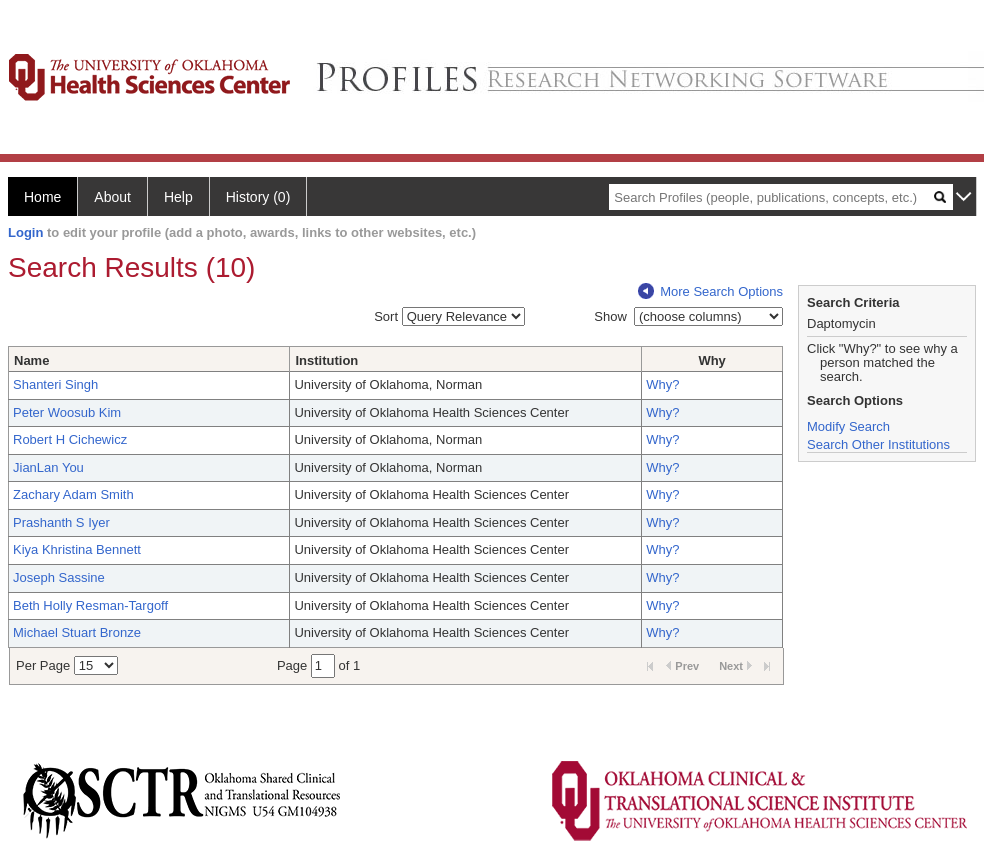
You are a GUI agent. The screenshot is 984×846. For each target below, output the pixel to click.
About (112, 197)
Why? (662, 384)
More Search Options (710, 291)
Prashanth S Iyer (61, 522)
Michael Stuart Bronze (77, 632)
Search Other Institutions (878, 444)
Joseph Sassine (59, 577)
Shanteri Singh (55, 384)
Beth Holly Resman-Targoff (90, 605)
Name (31, 360)
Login (25, 232)
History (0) (258, 197)
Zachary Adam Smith (73, 494)
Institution (326, 360)
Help (178, 197)
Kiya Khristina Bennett (77, 549)
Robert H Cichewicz (70, 439)
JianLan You (48, 467)
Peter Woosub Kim (67, 412)
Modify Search (848, 426)
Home (42, 197)
